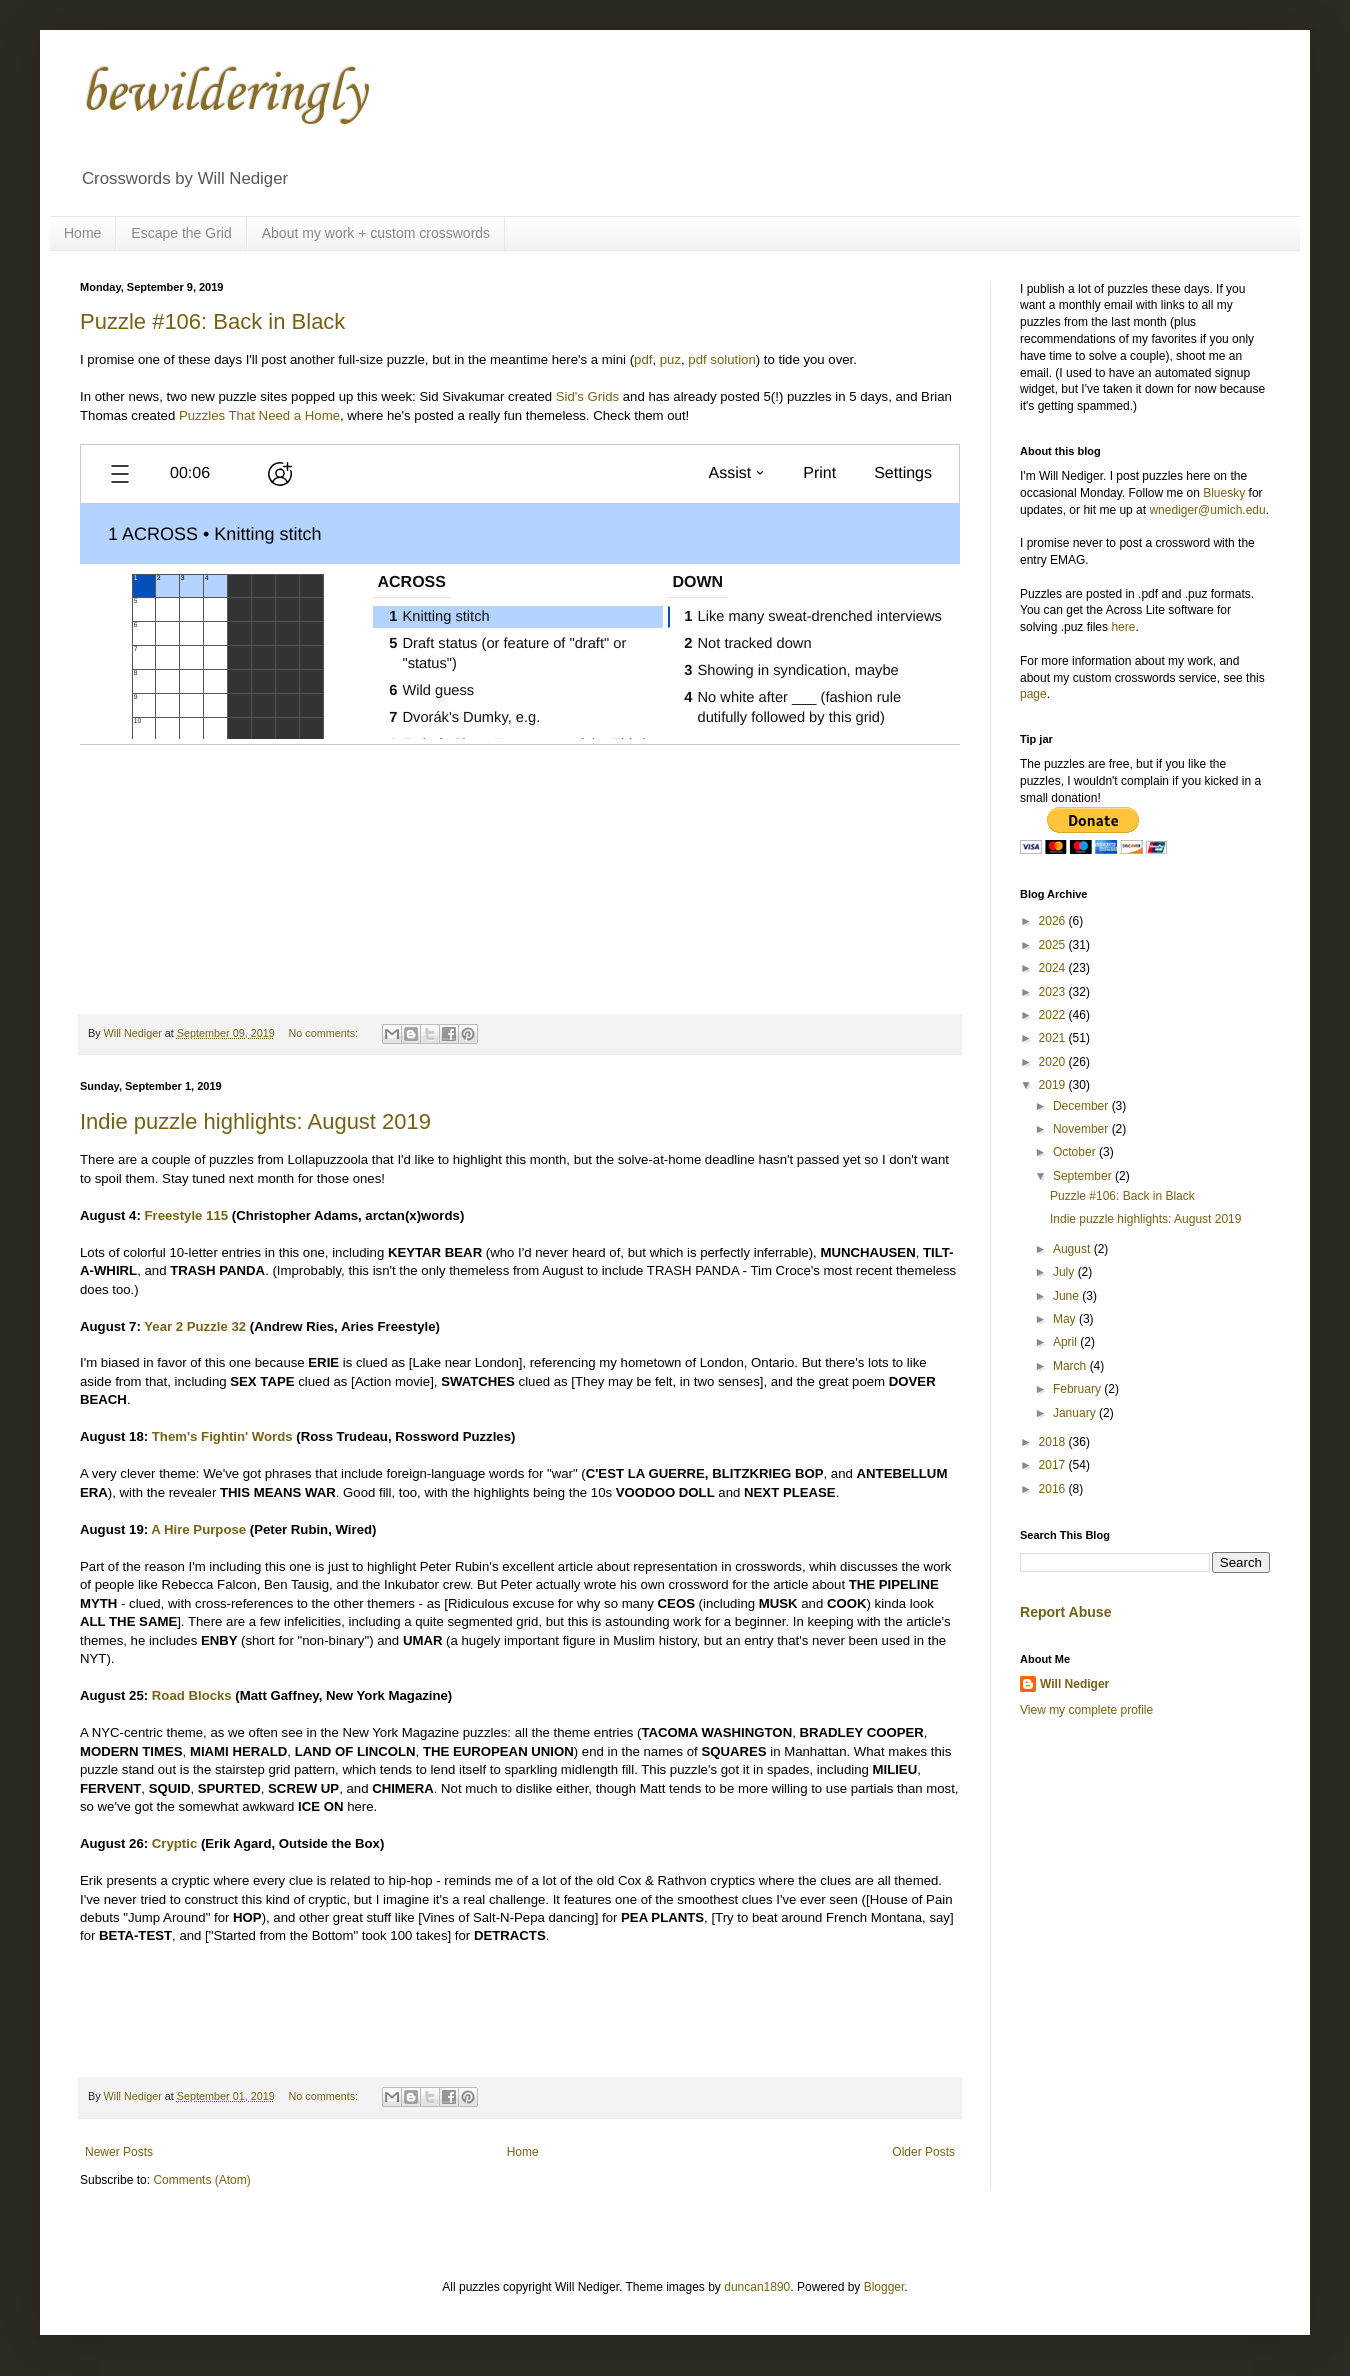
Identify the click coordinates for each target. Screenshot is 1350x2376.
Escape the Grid (181, 233)
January (1076, 1413)
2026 (1054, 921)
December (1082, 1106)
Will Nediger (1074, 1684)
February (1078, 1389)
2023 (1054, 992)
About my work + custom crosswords (376, 233)
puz (670, 359)
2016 (1054, 1489)
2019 (1054, 1085)
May (1066, 1319)
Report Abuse (1065, 1612)
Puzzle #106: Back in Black (212, 321)
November (1082, 1129)
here (1123, 627)
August (1073, 1249)
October (1076, 1152)
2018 (1054, 1442)
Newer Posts (119, 2152)
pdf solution (721, 359)
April (1066, 1342)
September (1084, 1176)
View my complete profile (1086, 1710)
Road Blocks (192, 1695)
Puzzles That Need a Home (259, 415)
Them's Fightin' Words (222, 1436)
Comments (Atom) (201, 2180)
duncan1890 (757, 2287)
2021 (1054, 1038)
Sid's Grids (587, 396)
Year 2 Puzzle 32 (195, 1326)
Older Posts (923, 2152)
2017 (1054, 1465)
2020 (1054, 1062)
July (1065, 1272)
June (1067, 1296)
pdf (643, 359)
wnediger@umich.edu (1207, 510)
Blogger (884, 2287)
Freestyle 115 (186, 1215)
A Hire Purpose (198, 1529)
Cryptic (174, 1843)
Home (82, 233)
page (1033, 694)
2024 (1054, 968)
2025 (1054, 945)
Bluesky (1224, 493)
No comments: (324, 1033)
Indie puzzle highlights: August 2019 (255, 1121)
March (1071, 1366)
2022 (1054, 1015)
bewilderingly (223, 94)
